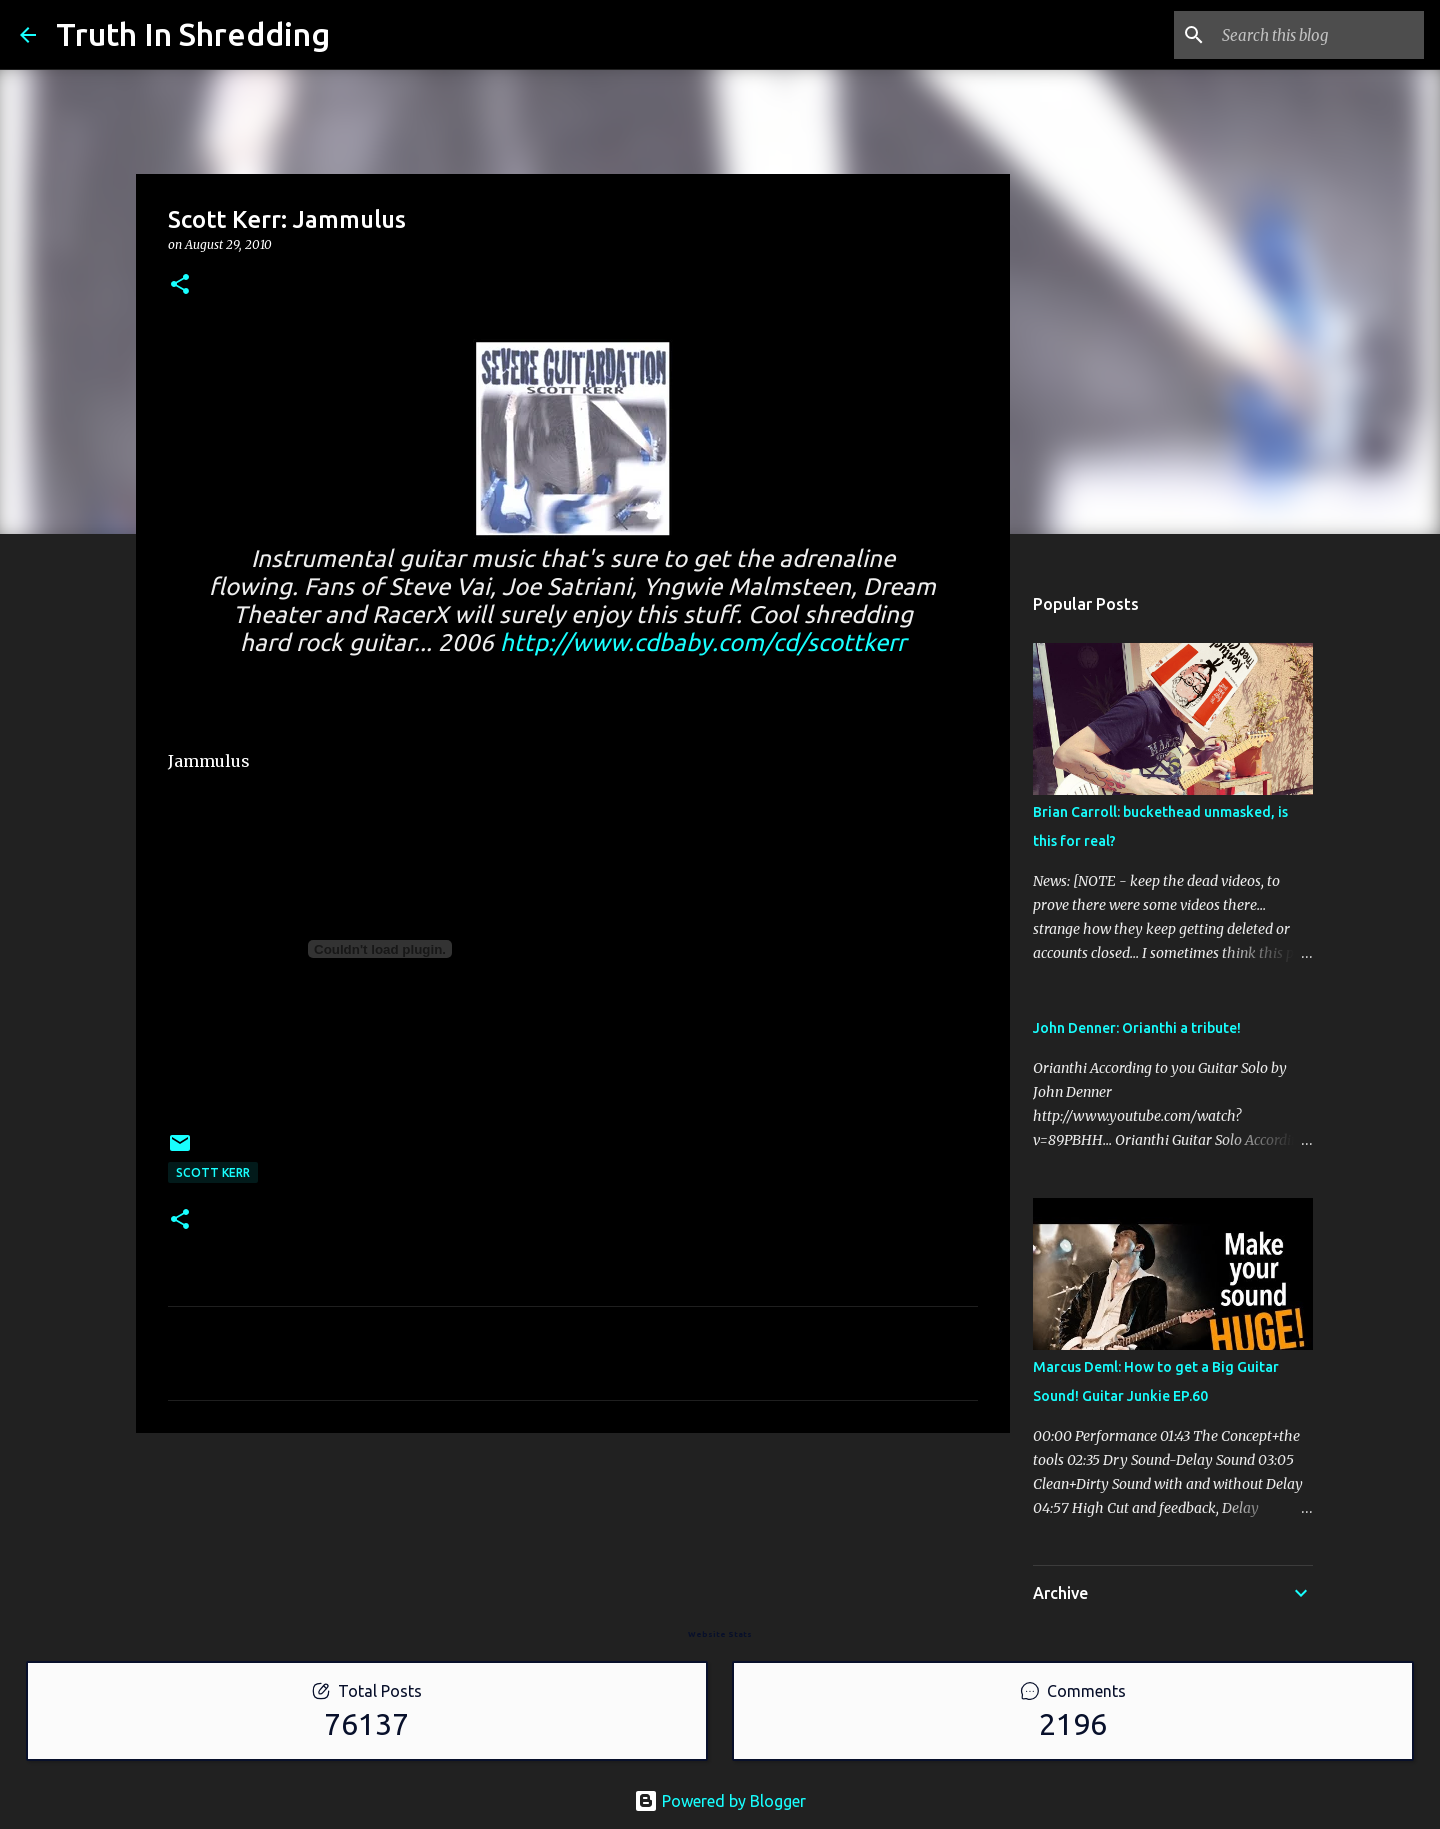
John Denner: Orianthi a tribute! (1137, 1028)
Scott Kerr (213, 1172)
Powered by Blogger (720, 1801)
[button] (180, 285)
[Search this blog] (1319, 35)
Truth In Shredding (193, 34)
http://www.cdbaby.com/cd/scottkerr (703, 642)
